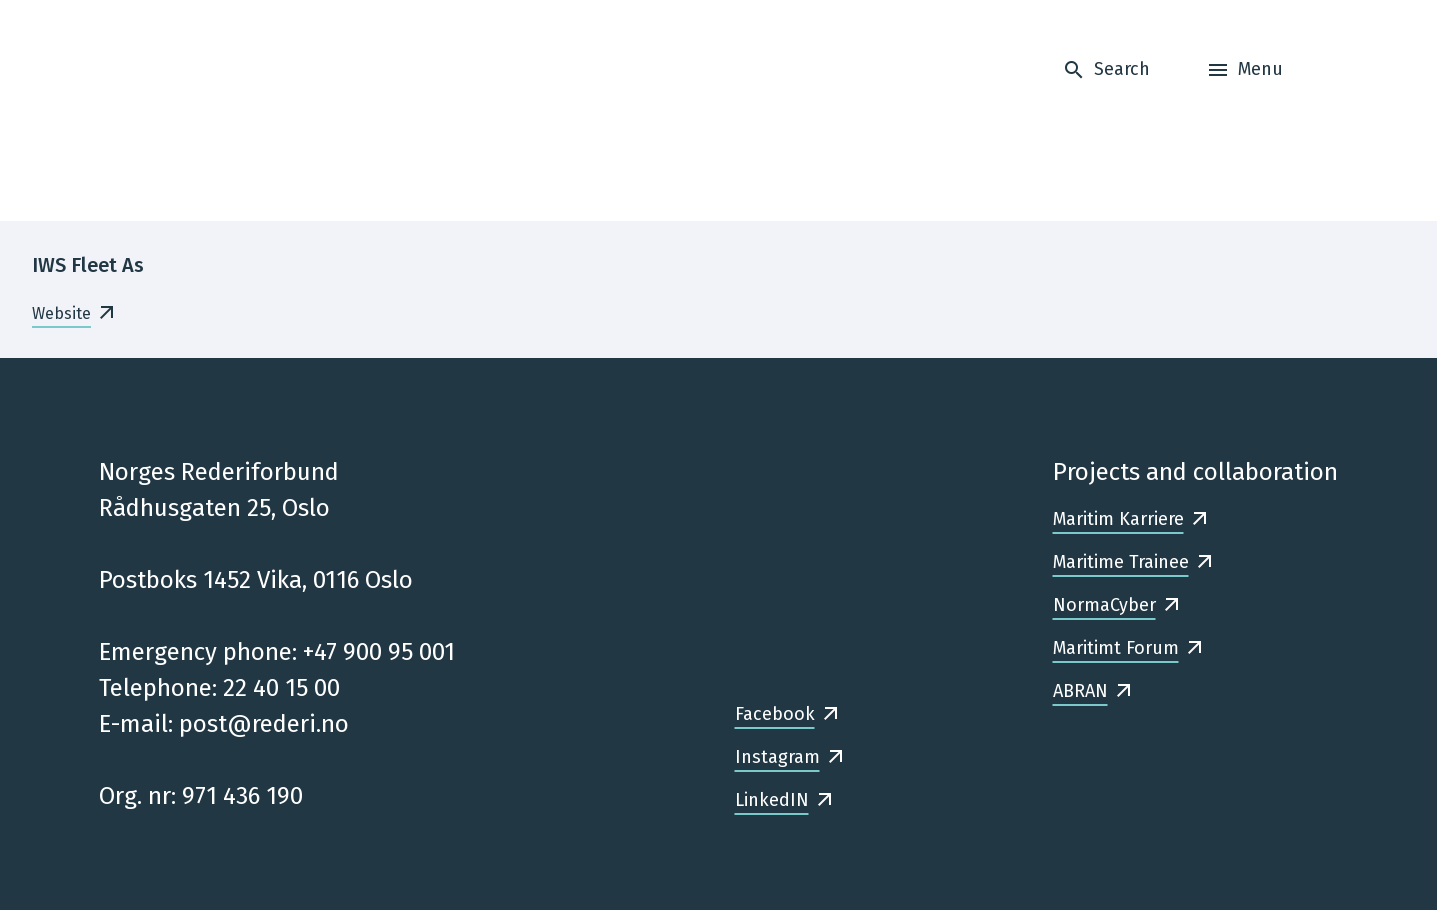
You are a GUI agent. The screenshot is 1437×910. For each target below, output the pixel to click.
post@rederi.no (264, 724)
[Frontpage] (224, 110)
